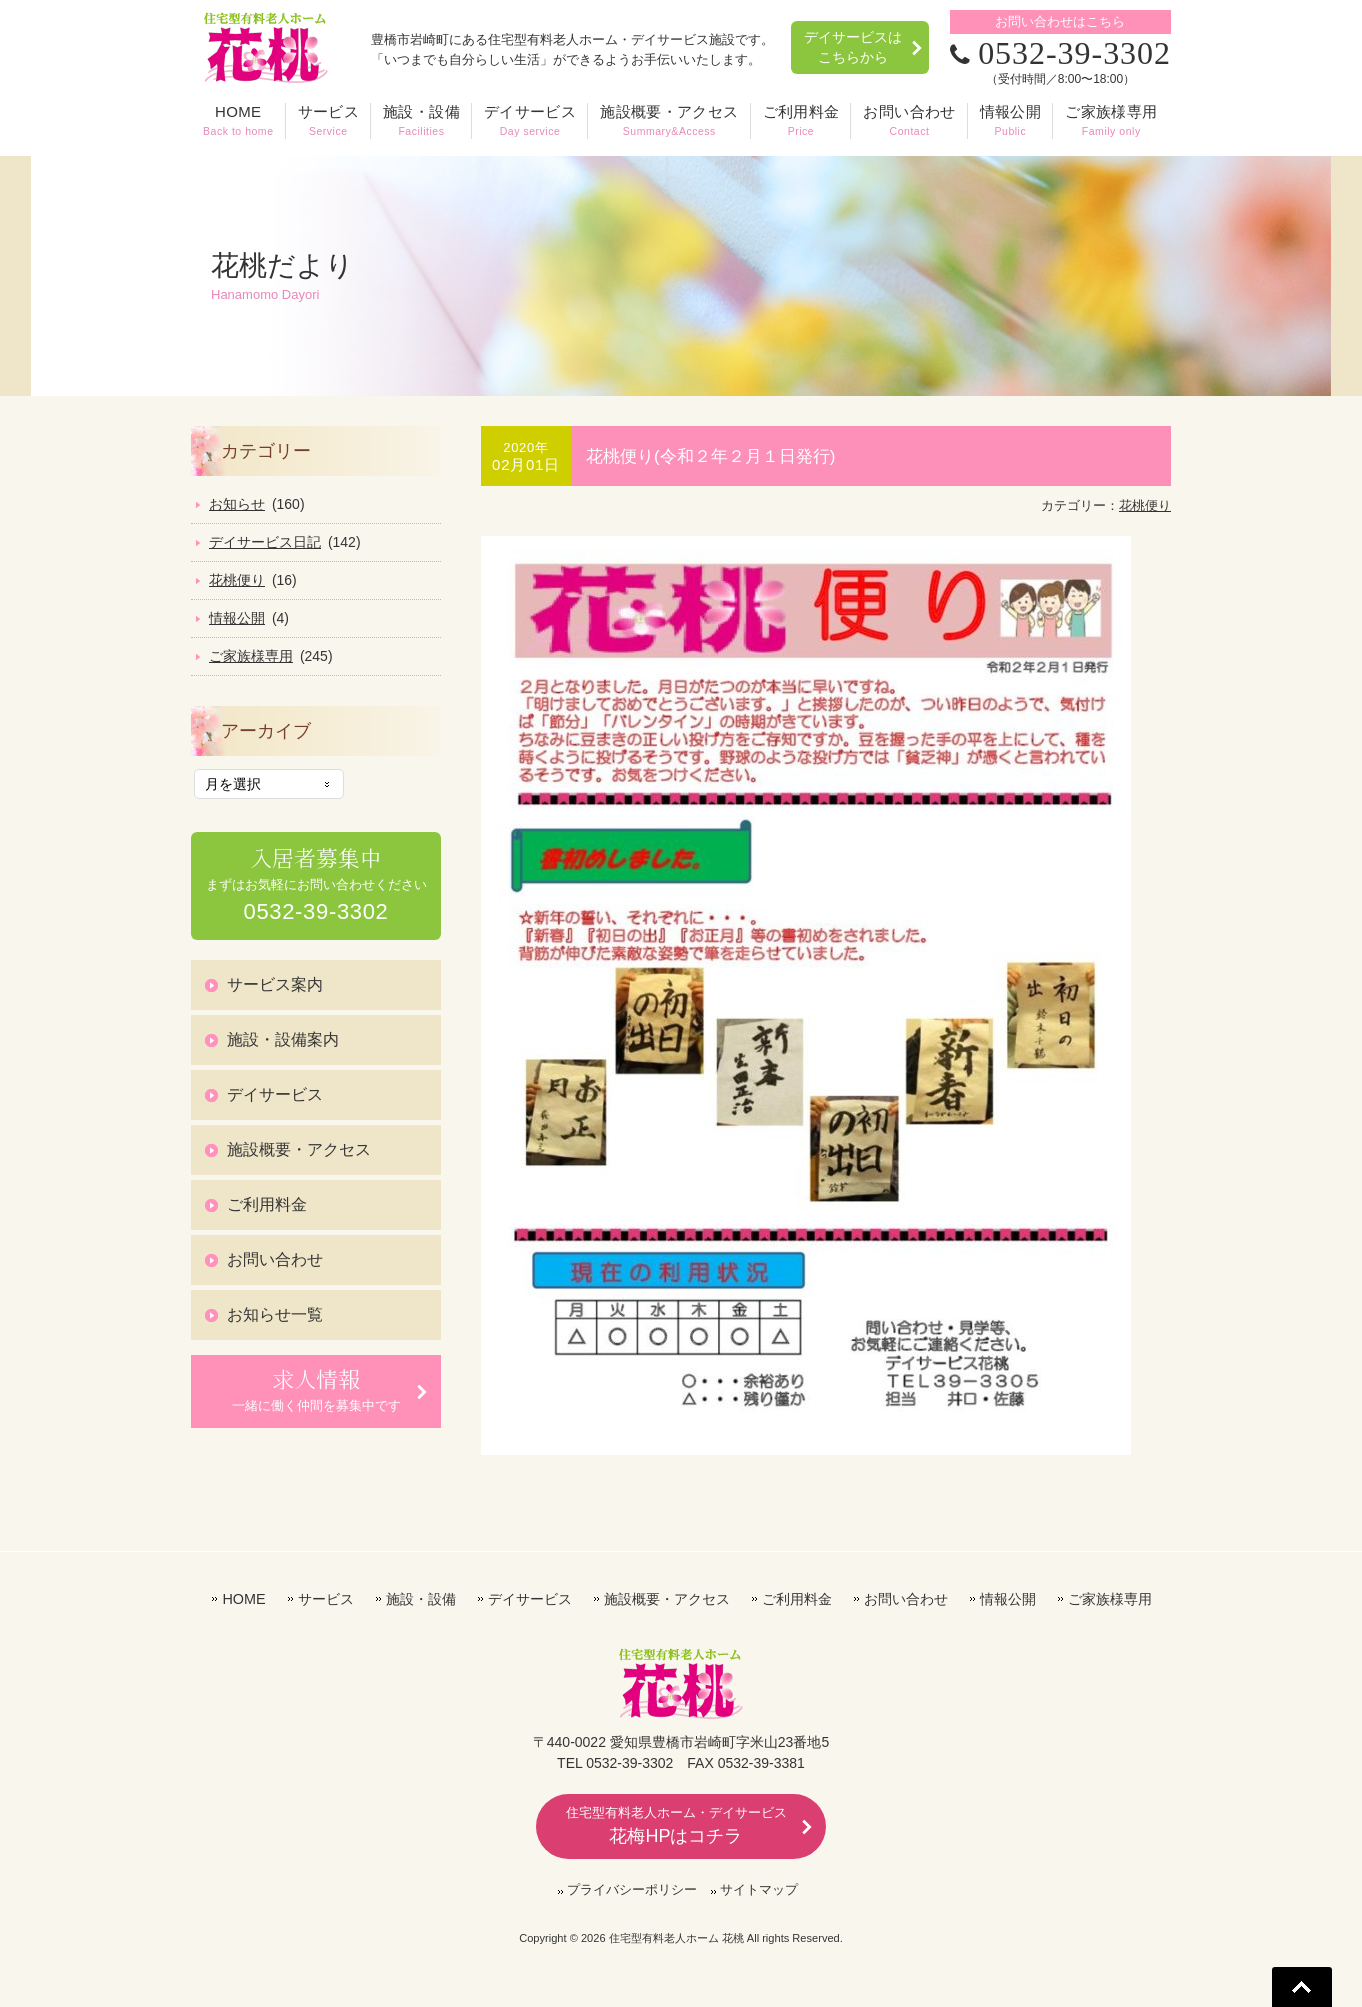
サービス (326, 1599)
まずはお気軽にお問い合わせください (316, 884)
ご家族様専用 (251, 656)
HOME (243, 1599)
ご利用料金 (267, 1204)
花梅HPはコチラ (676, 1825)
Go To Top (1302, 1987)
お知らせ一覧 (275, 1314)
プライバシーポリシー (632, 1889)
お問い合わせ (275, 1259)
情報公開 (237, 618)
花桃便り (1145, 505)
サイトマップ (759, 1889)
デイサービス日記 (265, 542)
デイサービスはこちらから (853, 47)
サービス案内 (275, 984)
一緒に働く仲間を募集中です (316, 1389)
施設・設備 (421, 1599)
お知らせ (237, 504)
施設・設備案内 (283, 1039)
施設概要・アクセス (299, 1149)
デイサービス (275, 1094)
